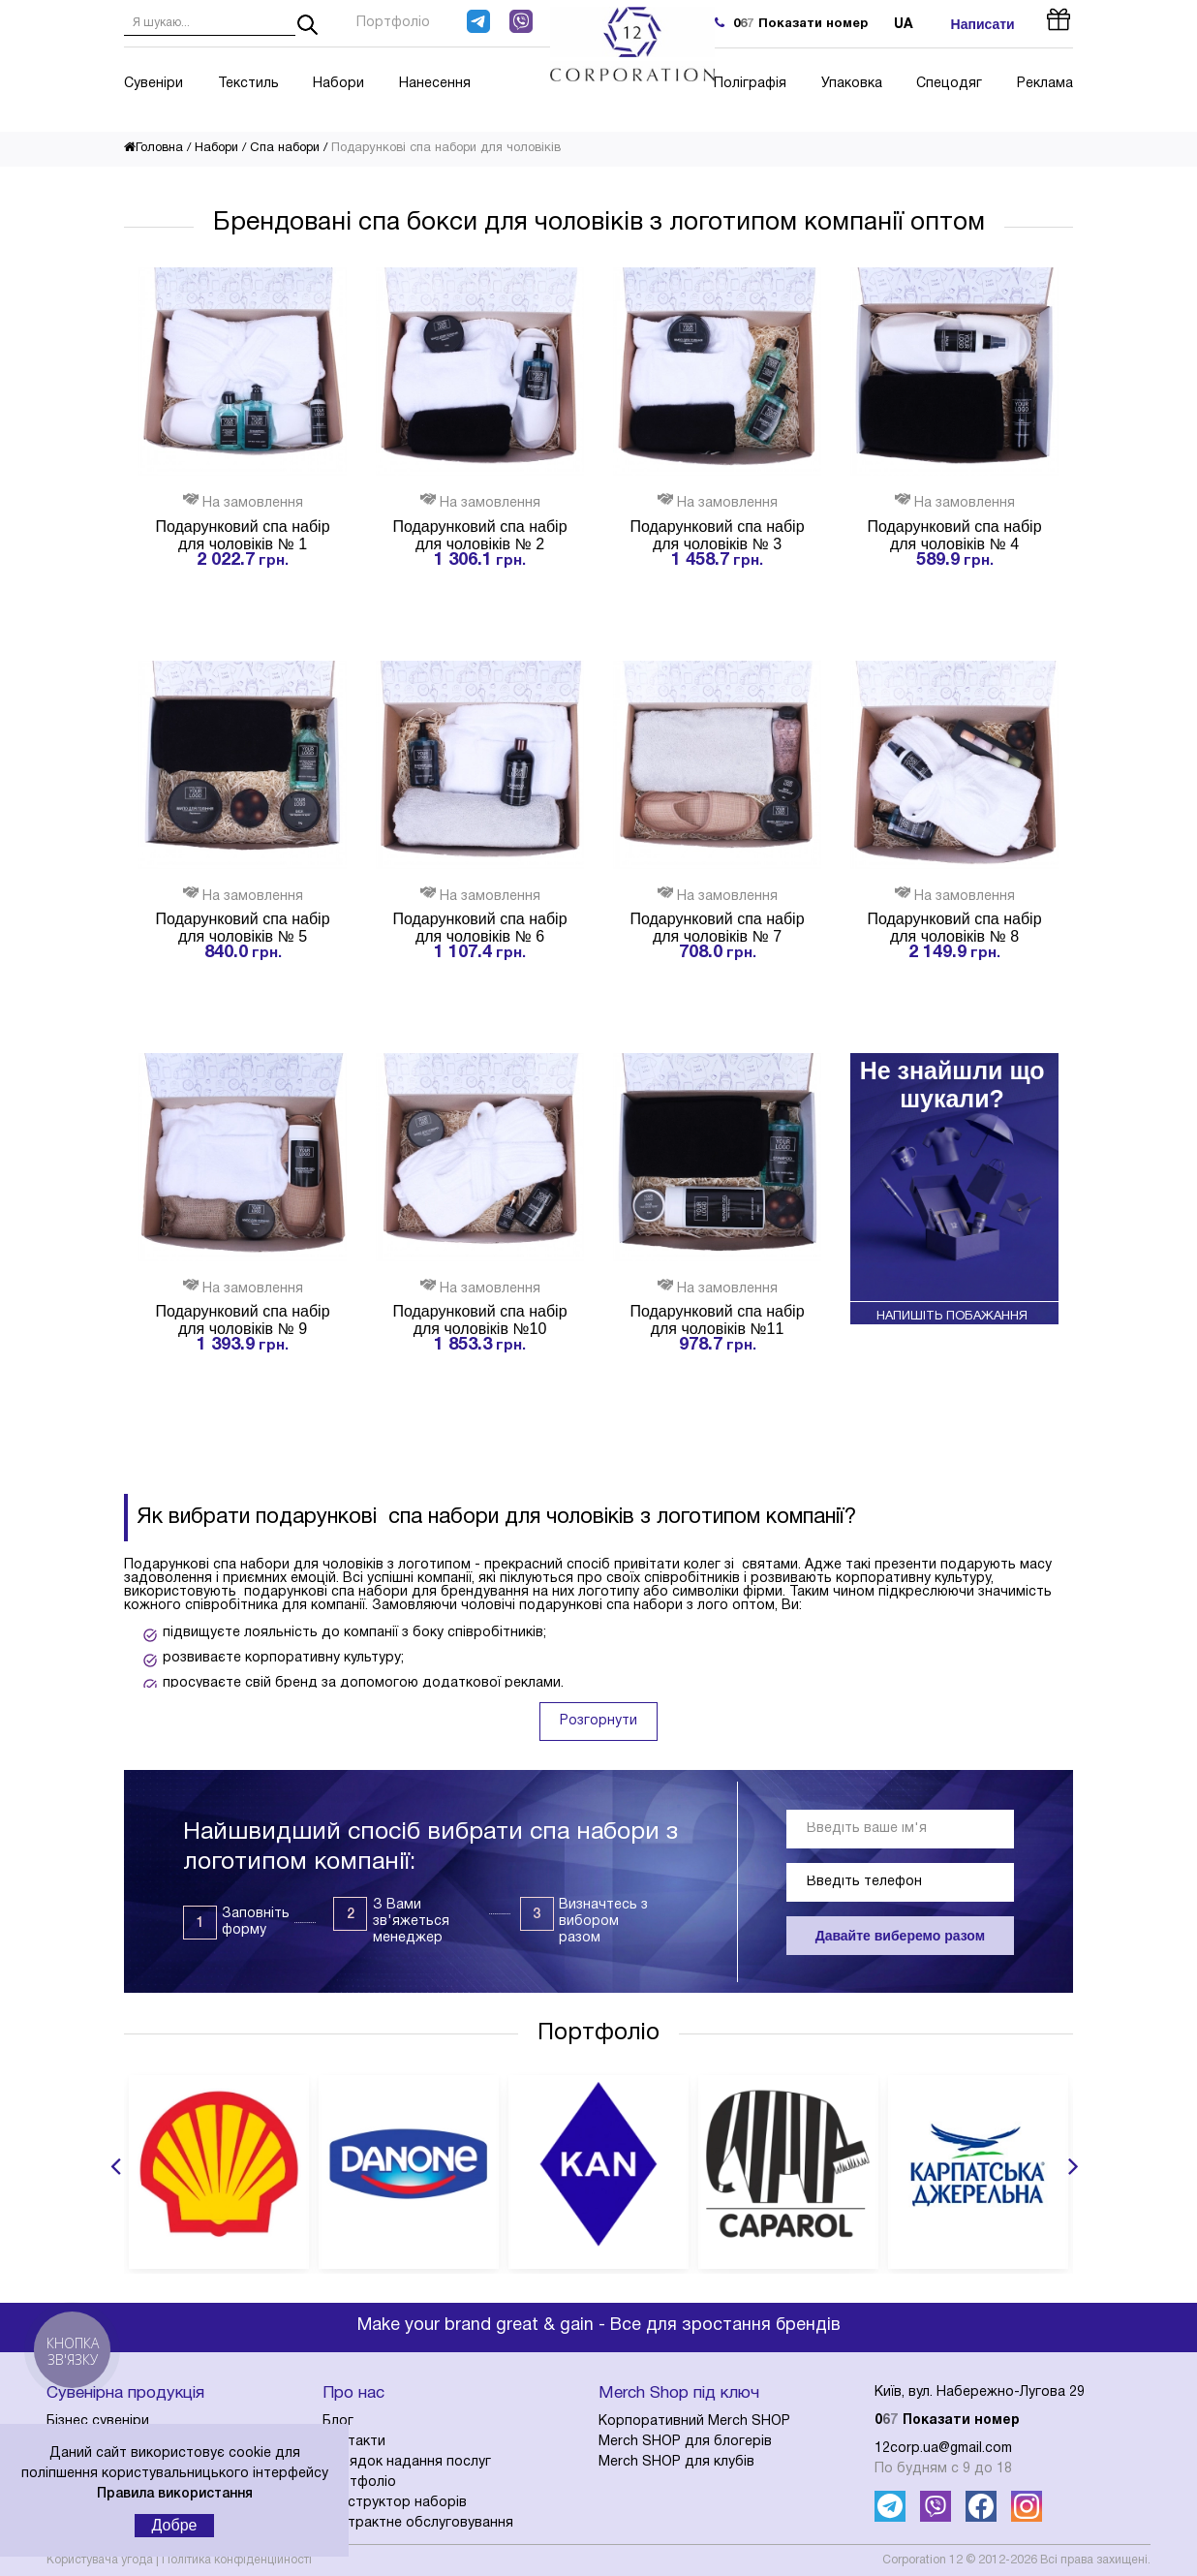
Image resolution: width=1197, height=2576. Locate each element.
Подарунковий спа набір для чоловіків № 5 (242, 928)
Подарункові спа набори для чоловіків (446, 148)
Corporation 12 (922, 2560)
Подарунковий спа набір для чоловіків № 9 (242, 1320)
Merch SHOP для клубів (676, 2462)
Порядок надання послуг (406, 2462)
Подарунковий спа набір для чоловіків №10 (479, 1320)
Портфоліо (393, 22)
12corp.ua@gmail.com (943, 2448)
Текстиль (248, 84)
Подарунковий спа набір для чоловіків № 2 (479, 535)
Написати (983, 24)
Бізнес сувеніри (97, 2421)
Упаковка (851, 84)
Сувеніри (153, 84)
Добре (175, 2525)
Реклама (1045, 84)
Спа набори (285, 148)
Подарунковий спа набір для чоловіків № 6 (479, 928)
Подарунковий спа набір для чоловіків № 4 (954, 535)
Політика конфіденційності (237, 2560)
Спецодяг (949, 84)
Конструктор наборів (394, 2503)
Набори (338, 84)
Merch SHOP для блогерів (685, 2442)
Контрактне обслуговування (417, 2523)
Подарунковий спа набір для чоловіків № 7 (716, 928)
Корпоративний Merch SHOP (694, 2421)
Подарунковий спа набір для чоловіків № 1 (242, 535)
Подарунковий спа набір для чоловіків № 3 (716, 535)
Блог (337, 2421)
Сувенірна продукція (125, 2393)
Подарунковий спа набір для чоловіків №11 (716, 1320)
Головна (153, 148)
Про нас (353, 2393)
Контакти (353, 2442)
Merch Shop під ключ (678, 2393)
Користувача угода (99, 2560)
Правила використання (175, 2494)
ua (903, 24)
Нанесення (435, 84)
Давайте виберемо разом (900, 1935)
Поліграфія (750, 84)
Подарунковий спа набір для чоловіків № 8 (954, 928)
